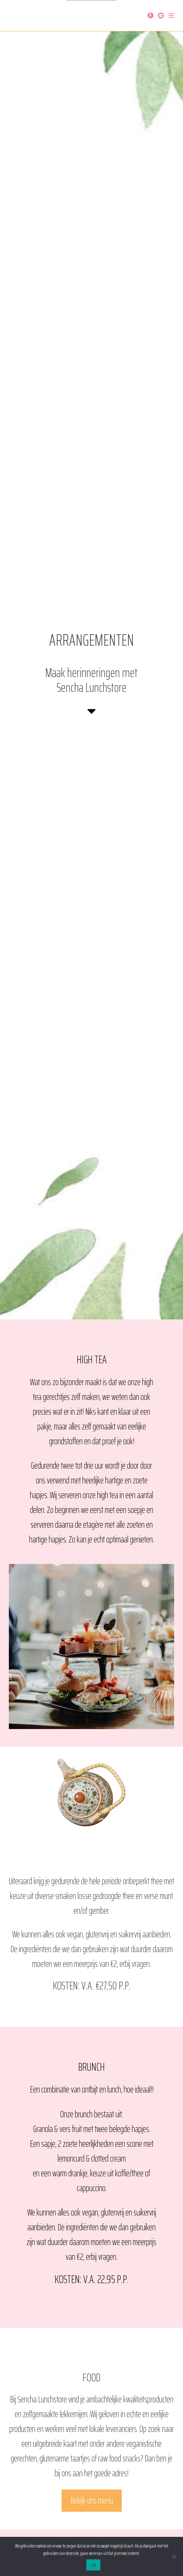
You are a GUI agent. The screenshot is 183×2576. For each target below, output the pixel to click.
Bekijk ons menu (91, 2501)
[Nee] (173, 2556)
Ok (93, 2565)
